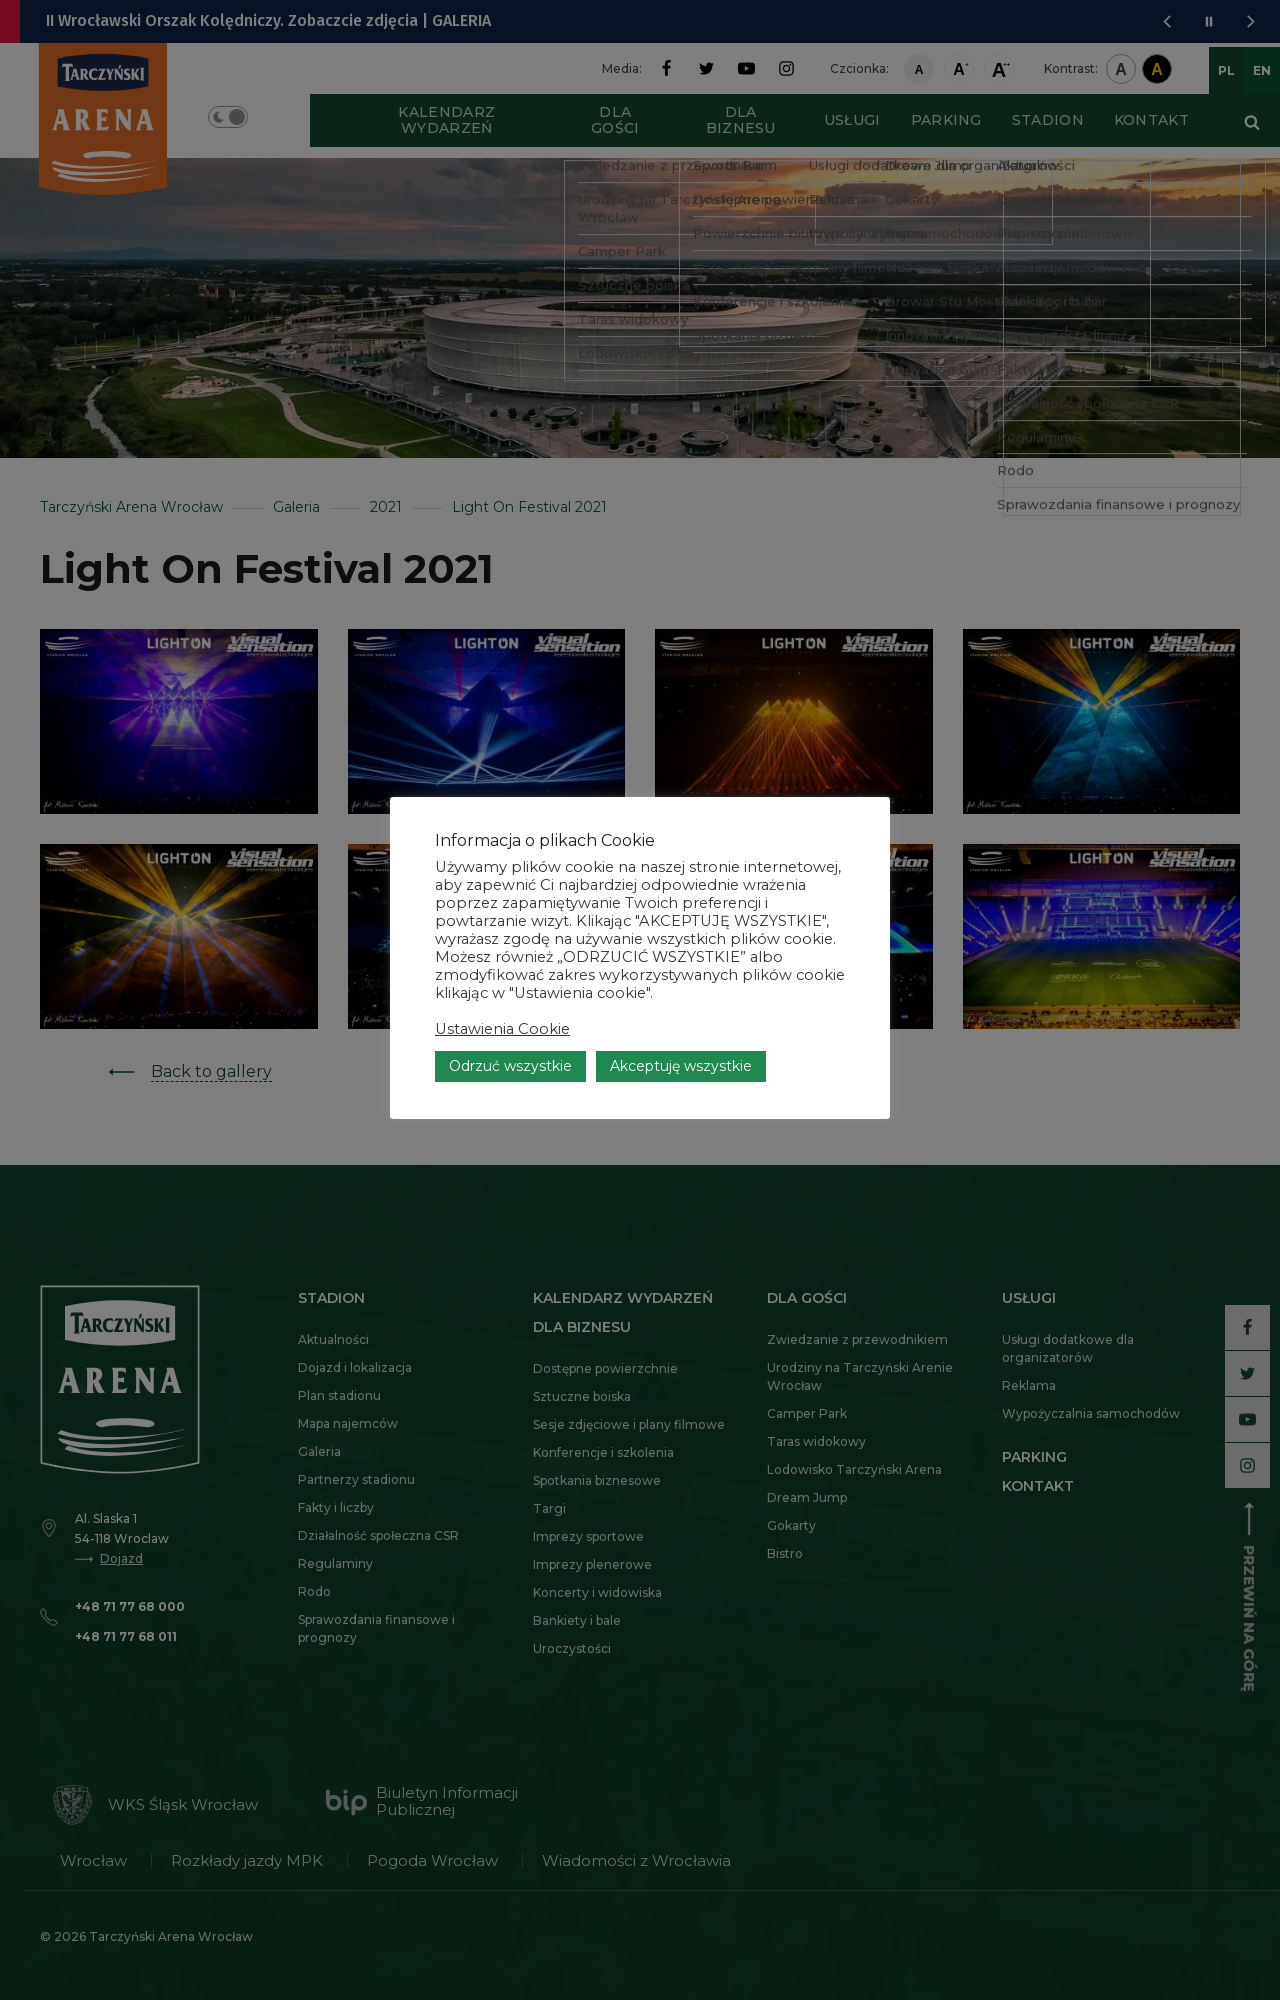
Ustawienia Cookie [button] (502, 1062)
